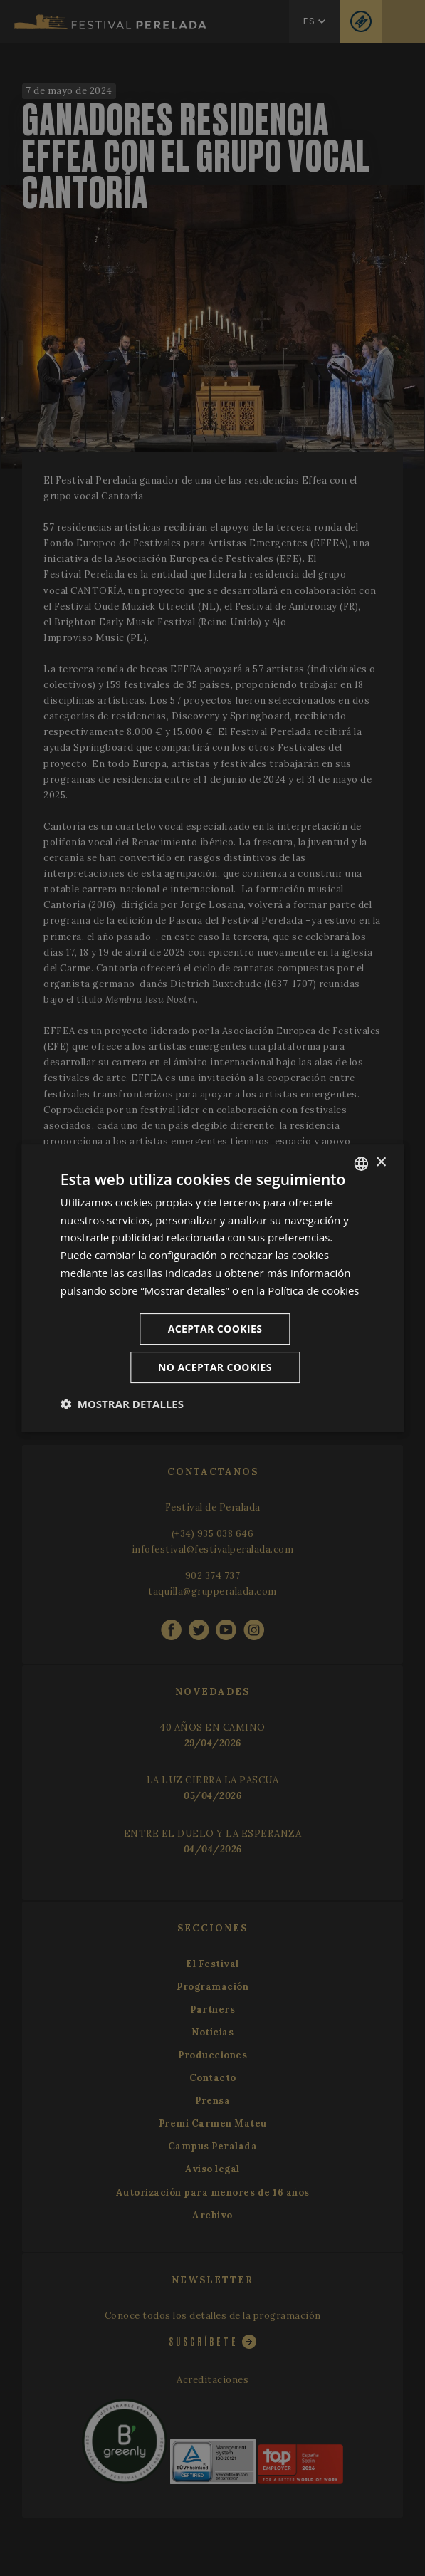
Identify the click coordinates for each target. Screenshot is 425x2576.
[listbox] (361, 1164)
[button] (122, 1403)
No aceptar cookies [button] (215, 1367)
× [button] (380, 1162)
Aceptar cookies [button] (215, 1328)
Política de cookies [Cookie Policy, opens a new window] (313, 1290)
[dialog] (212, 1288)
